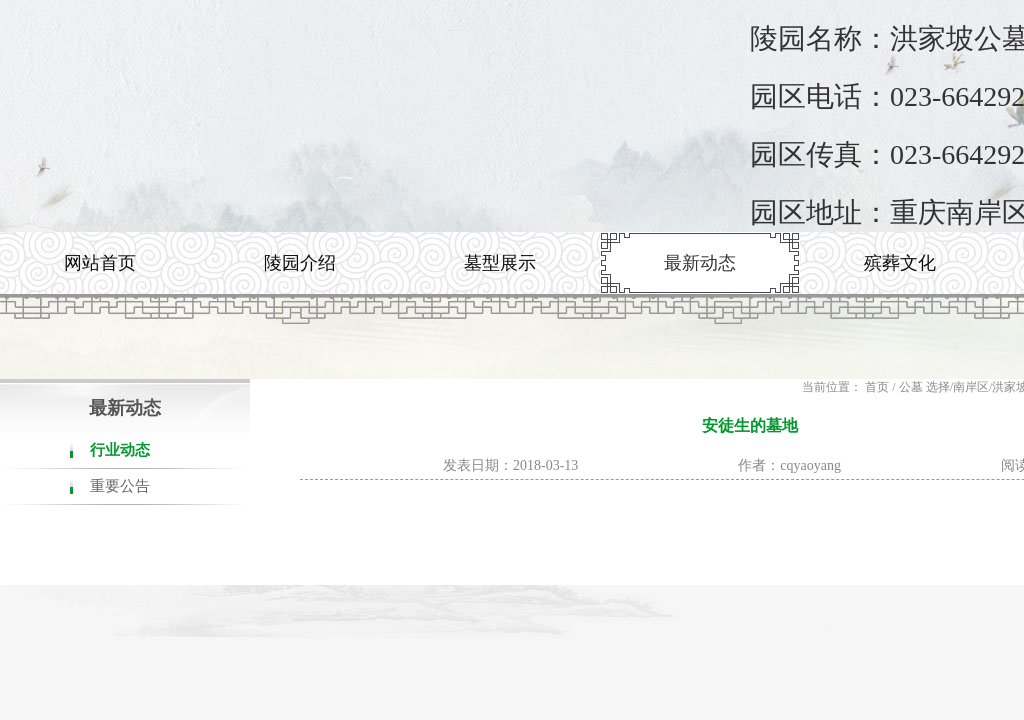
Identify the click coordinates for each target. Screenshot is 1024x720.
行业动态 (120, 450)
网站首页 (100, 263)
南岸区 (971, 387)
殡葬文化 (900, 263)
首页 (877, 387)
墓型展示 (500, 263)
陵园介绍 (300, 263)
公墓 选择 (924, 387)
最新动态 (700, 263)
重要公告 (120, 486)
